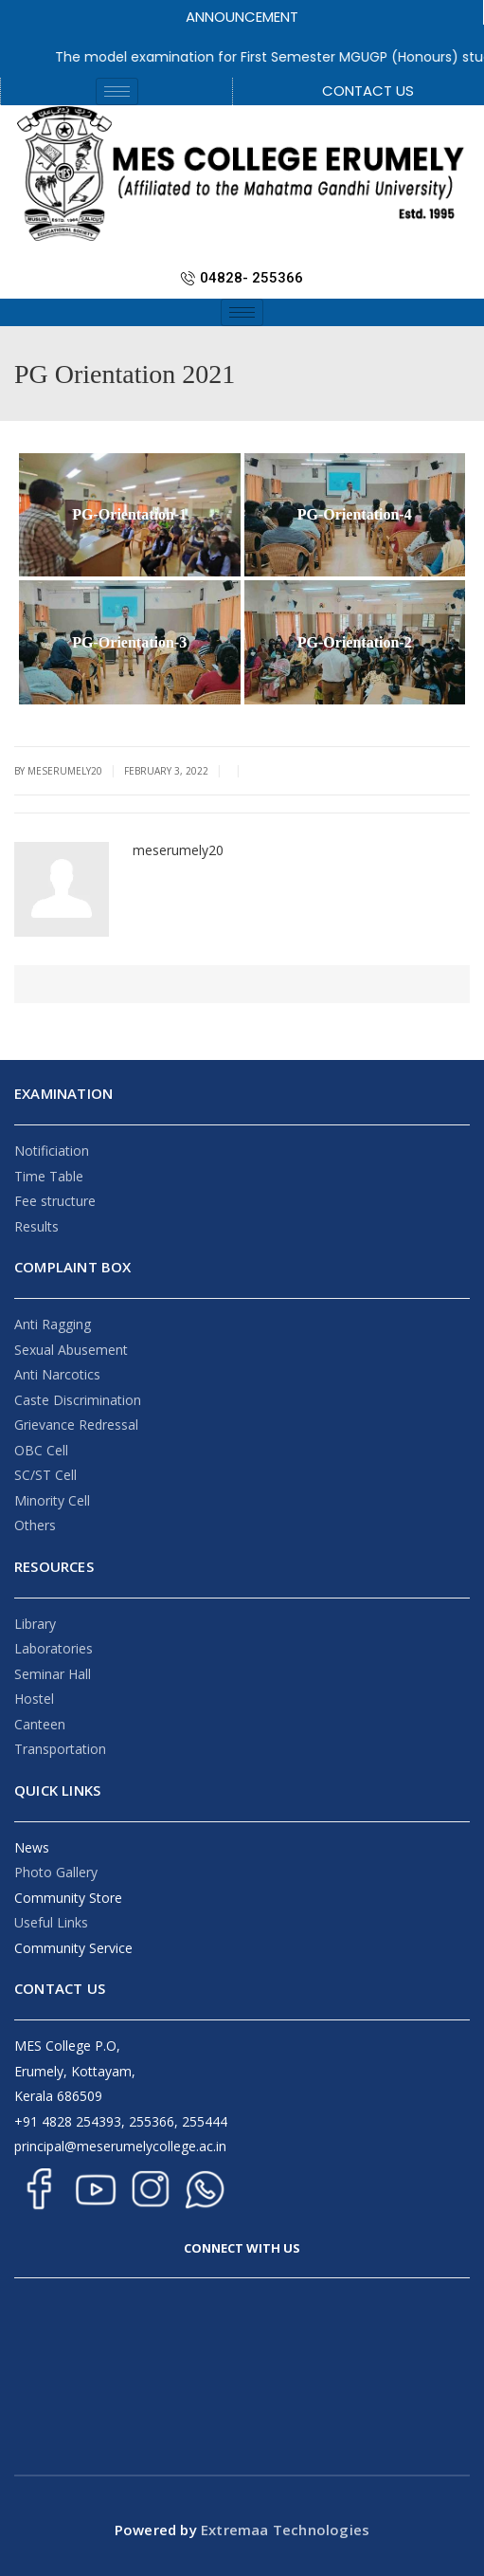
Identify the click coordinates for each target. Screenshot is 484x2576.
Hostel (34, 1699)
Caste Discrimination (77, 1400)
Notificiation (51, 1151)
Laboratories (53, 1648)
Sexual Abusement (71, 1350)
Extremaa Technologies (283, 2529)
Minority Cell (52, 1500)
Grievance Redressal (76, 1425)
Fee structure (55, 1201)
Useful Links (51, 1922)
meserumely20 (178, 850)
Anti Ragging (52, 1324)
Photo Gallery (56, 1872)
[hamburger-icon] (117, 91)
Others (35, 1525)
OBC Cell (41, 1450)
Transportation (60, 1749)
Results (36, 1226)
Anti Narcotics (57, 1374)
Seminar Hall (52, 1674)
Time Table (48, 1176)
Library (35, 1624)
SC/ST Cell (45, 1475)
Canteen (39, 1724)
